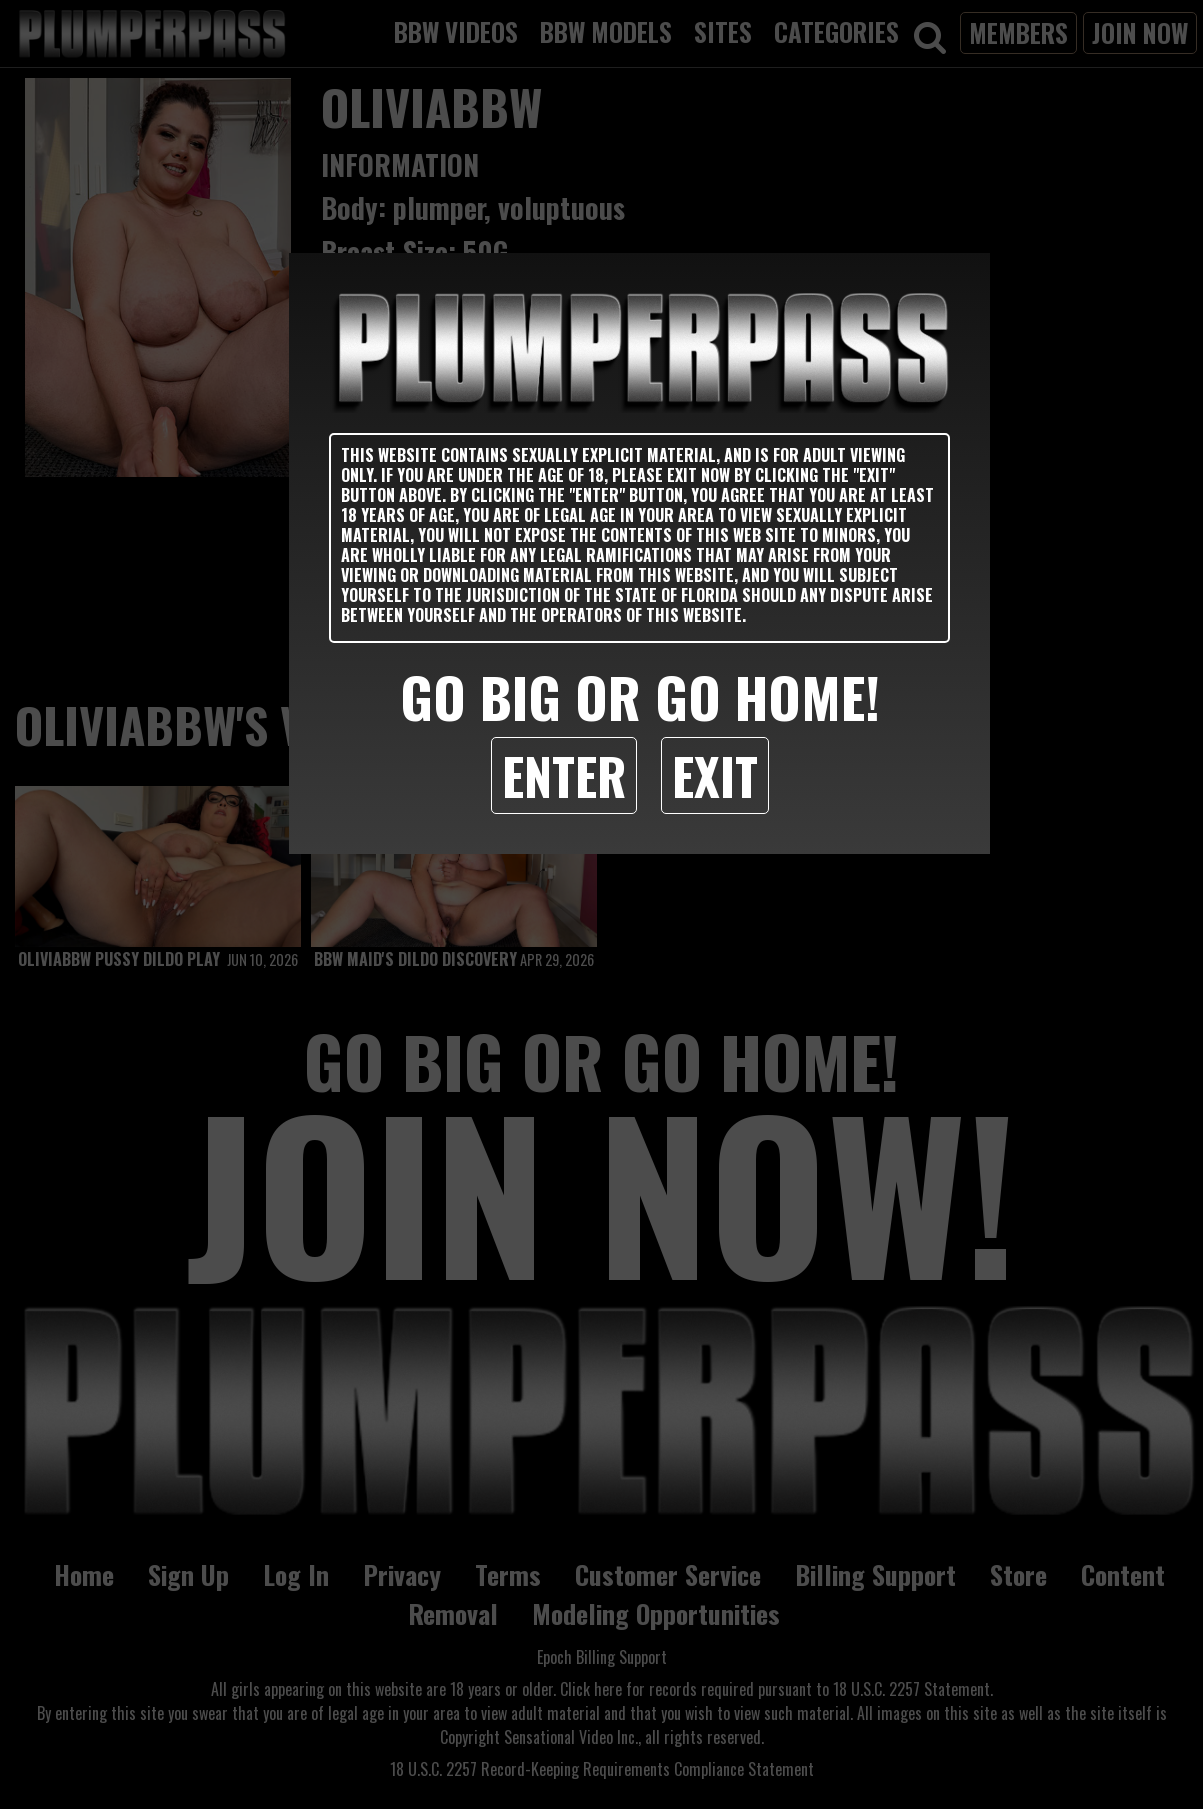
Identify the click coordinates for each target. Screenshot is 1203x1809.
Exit (715, 775)
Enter (564, 775)
